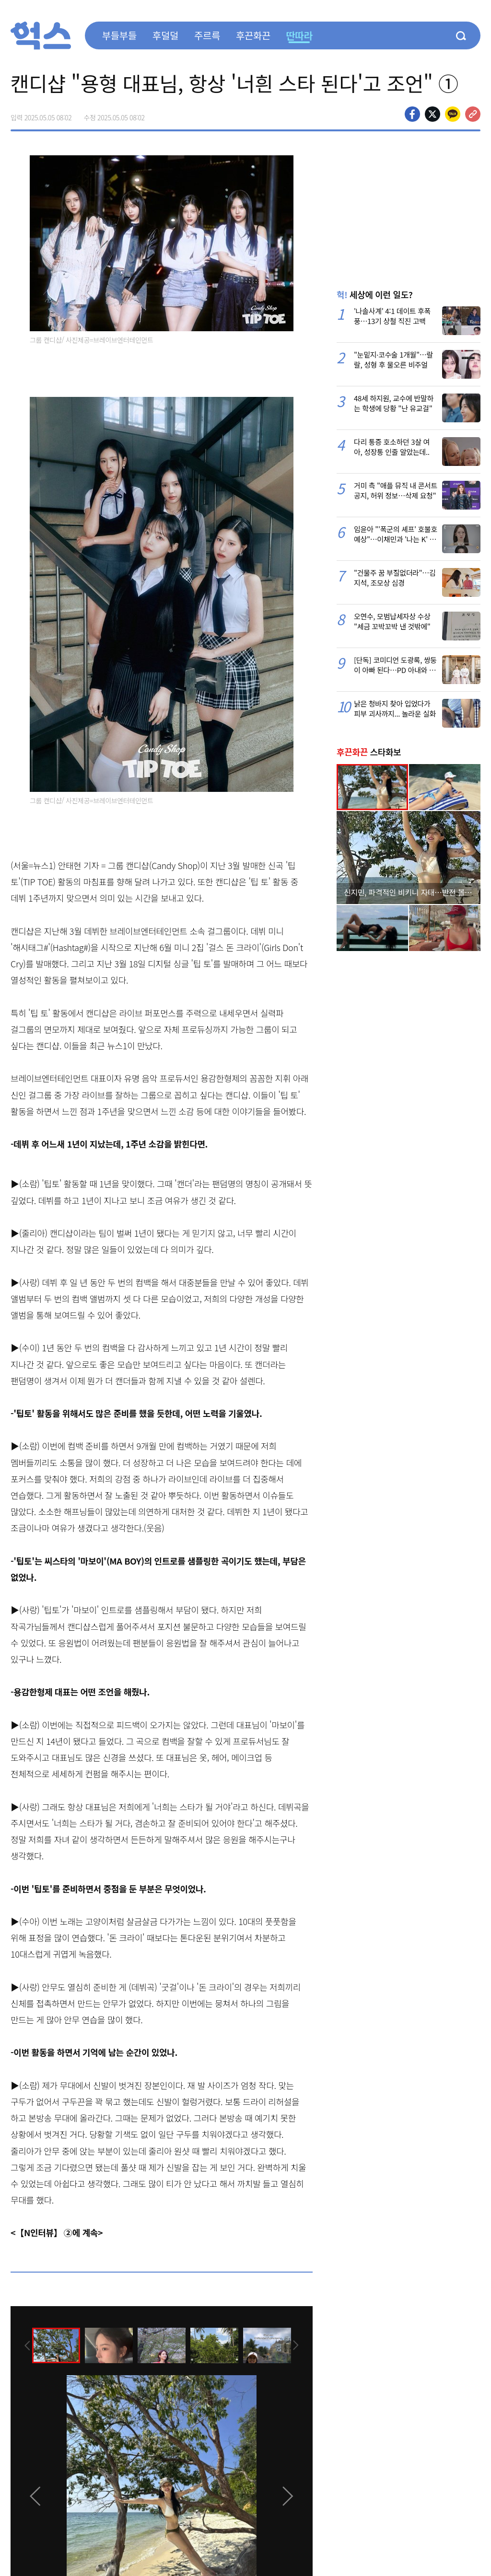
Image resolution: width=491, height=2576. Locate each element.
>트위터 (432, 114)
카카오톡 (452, 114)
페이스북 (412, 114)
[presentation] (23, 2344)
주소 (472, 114)
